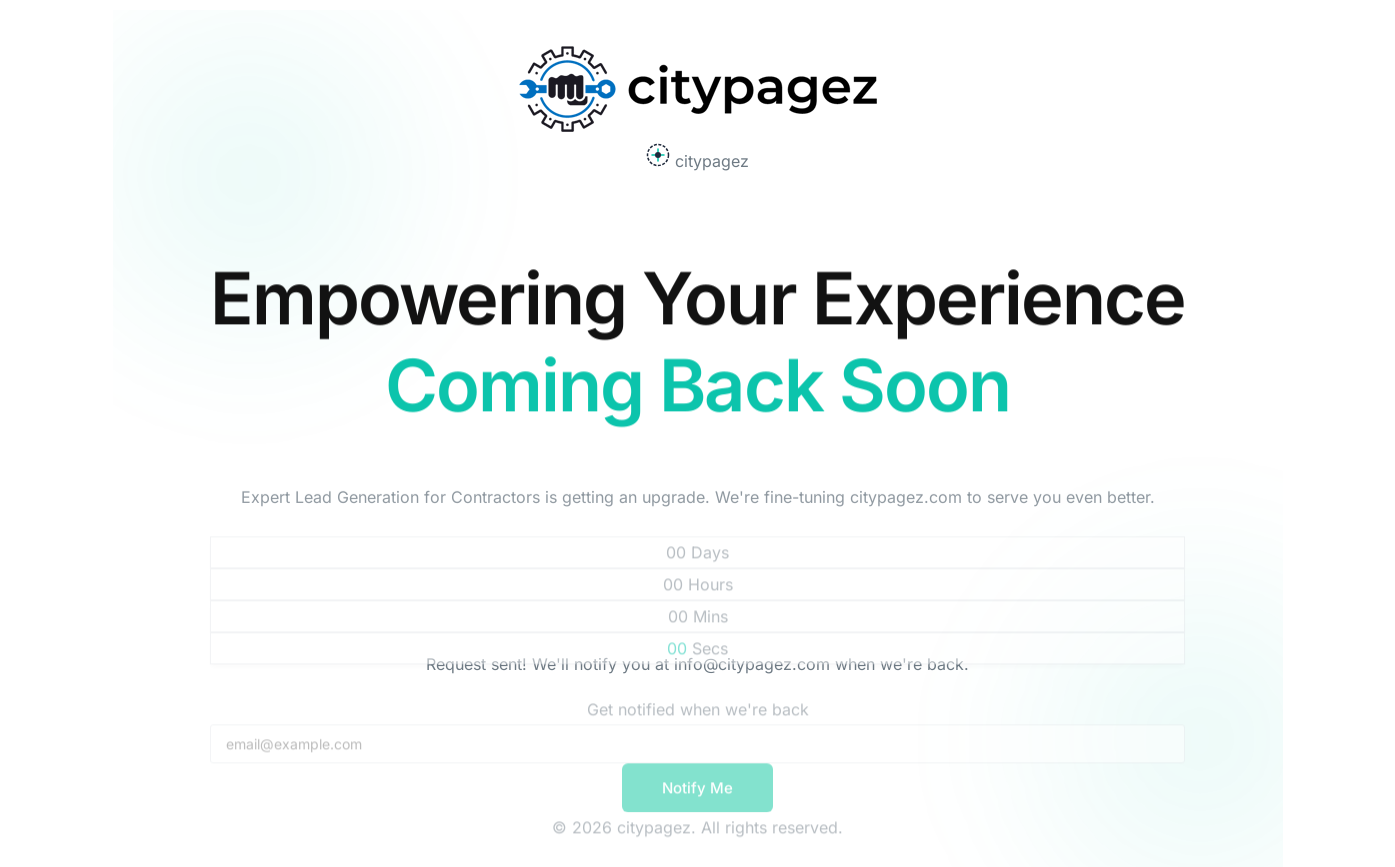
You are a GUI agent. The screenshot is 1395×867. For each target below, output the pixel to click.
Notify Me (697, 793)
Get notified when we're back (698, 715)
